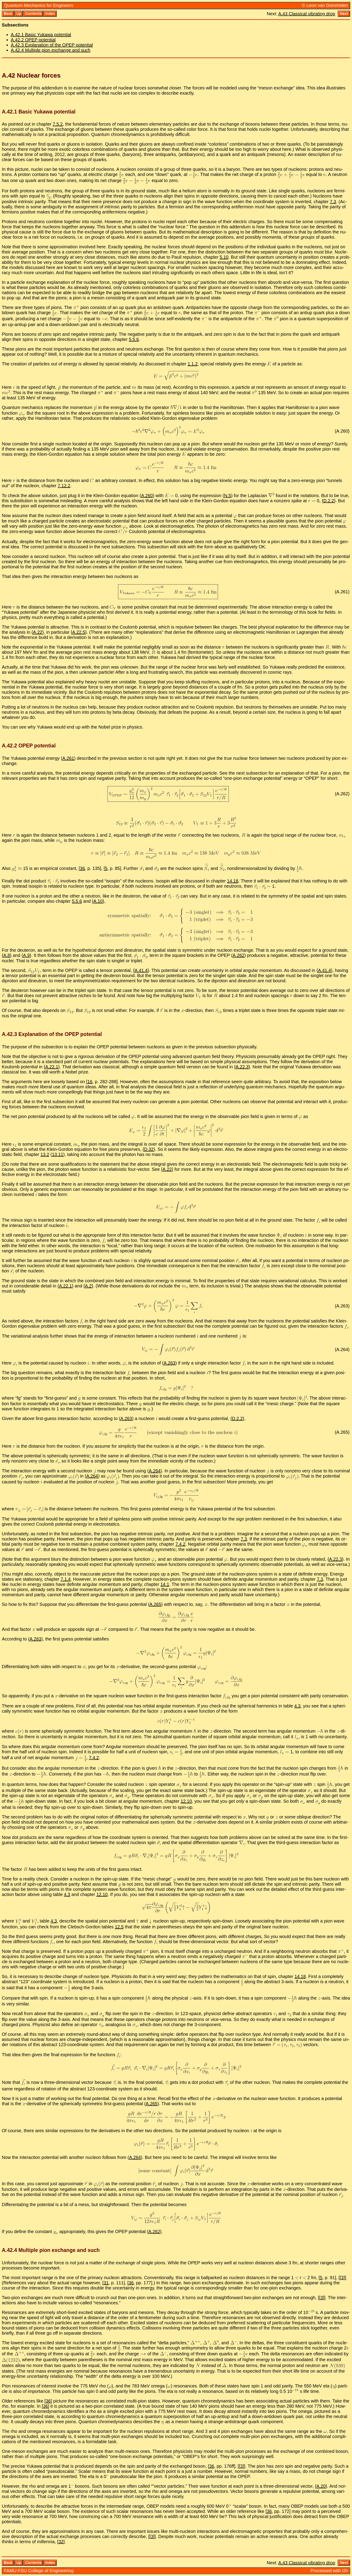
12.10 (186, 1801)
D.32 (149, 1149)
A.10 (98, 901)
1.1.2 (193, 363)
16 (89, 1081)
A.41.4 (141, 970)
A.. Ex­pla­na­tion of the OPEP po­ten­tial (52, 44)
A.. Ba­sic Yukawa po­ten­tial (41, 34)
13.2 (44, 1154)
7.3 (333, 201)
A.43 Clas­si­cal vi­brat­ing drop (306, 13)
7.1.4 (65, 1579)
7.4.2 (180, 1544)
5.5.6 (134, 339)
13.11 (57, 1154)
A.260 (147, 495)
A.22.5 (78, 632)
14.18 (232, 880)
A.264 (155, 1470)
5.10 (224, 257)
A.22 (37, 632)
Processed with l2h (329, 2570)
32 (60, 2541)
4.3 (297, 1705)
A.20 (321, 2486)
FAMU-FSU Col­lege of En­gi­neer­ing (39, 2570)
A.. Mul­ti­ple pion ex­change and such (50, 50)
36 (82, 868)
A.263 (169, 1362)
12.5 (119, 1926)
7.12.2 (64, 485)
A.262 (238, 955)
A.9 (26, 955)
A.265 (155, 1604)
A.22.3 (242, 1066)
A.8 (6, 955)
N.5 (227, 495)
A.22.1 (51, 1066)
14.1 (165, 1584)
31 (106, 2282)
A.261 (68, 758)
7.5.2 (58, 124)
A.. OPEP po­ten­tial (33, 39)
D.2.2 (328, 500)
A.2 (88, 1285)
